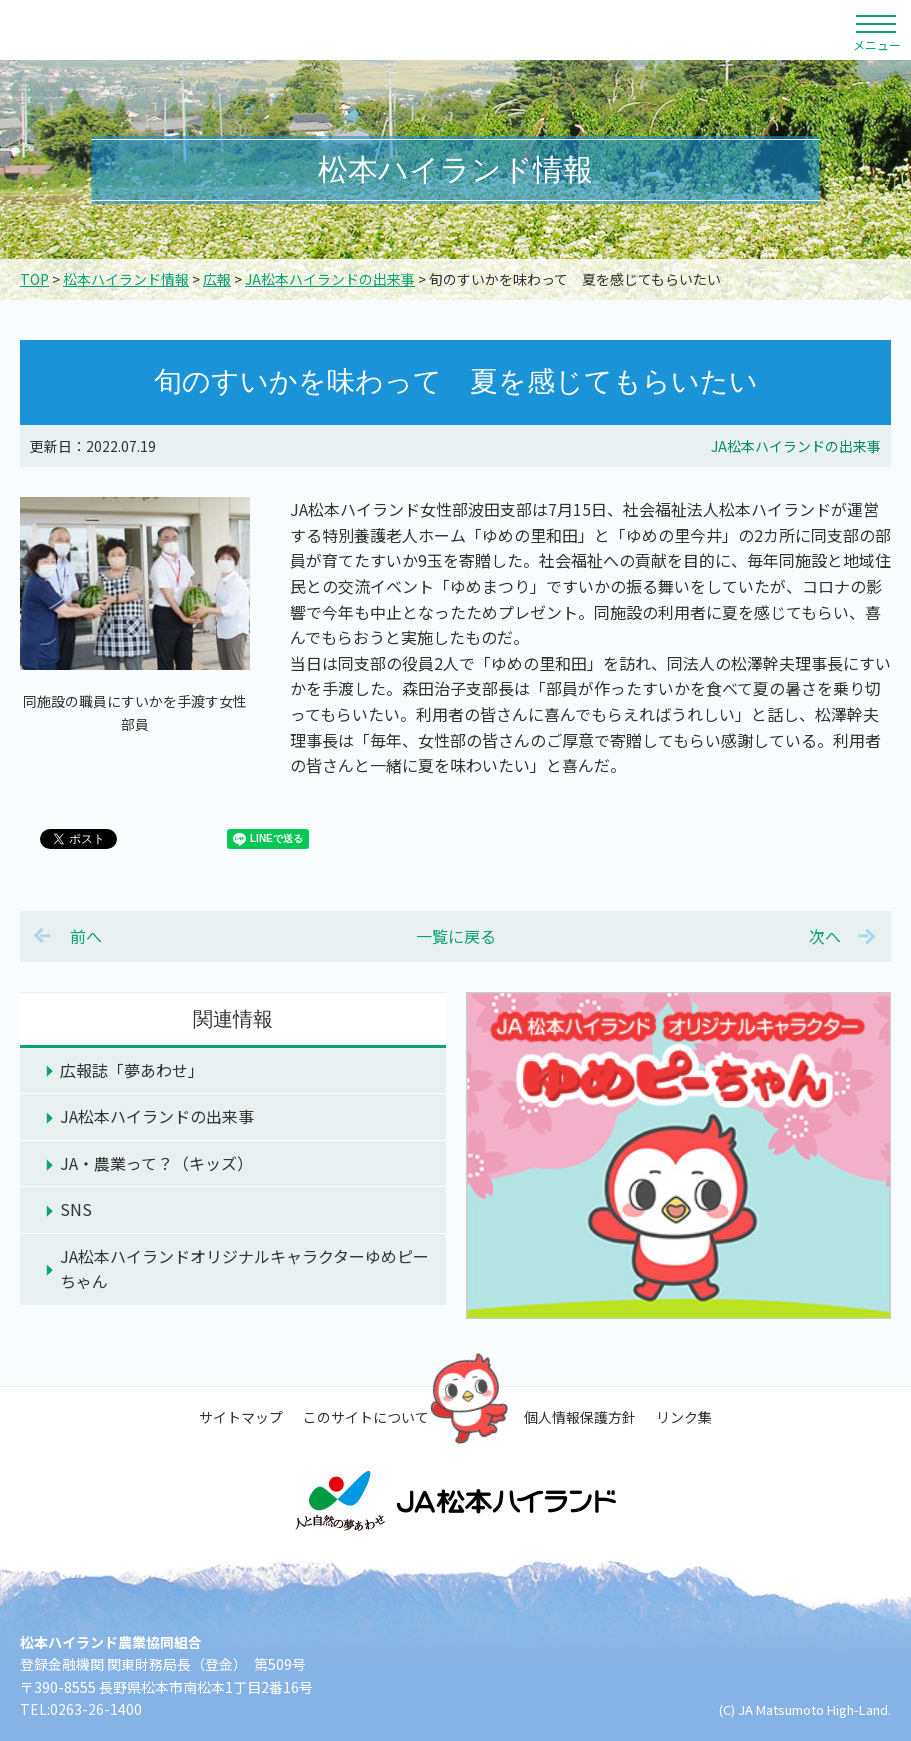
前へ (86, 936)
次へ (825, 936)
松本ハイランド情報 (126, 279)
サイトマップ (241, 1417)
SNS (76, 1209)
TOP (34, 279)
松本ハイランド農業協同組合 (190, 30)
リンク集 (684, 1417)
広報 (217, 279)
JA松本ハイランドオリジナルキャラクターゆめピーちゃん (244, 1269)
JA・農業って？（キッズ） (156, 1163)
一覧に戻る (456, 936)
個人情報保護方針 (580, 1417)
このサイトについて (366, 1417)
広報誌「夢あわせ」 (132, 1070)
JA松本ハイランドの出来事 (330, 279)
